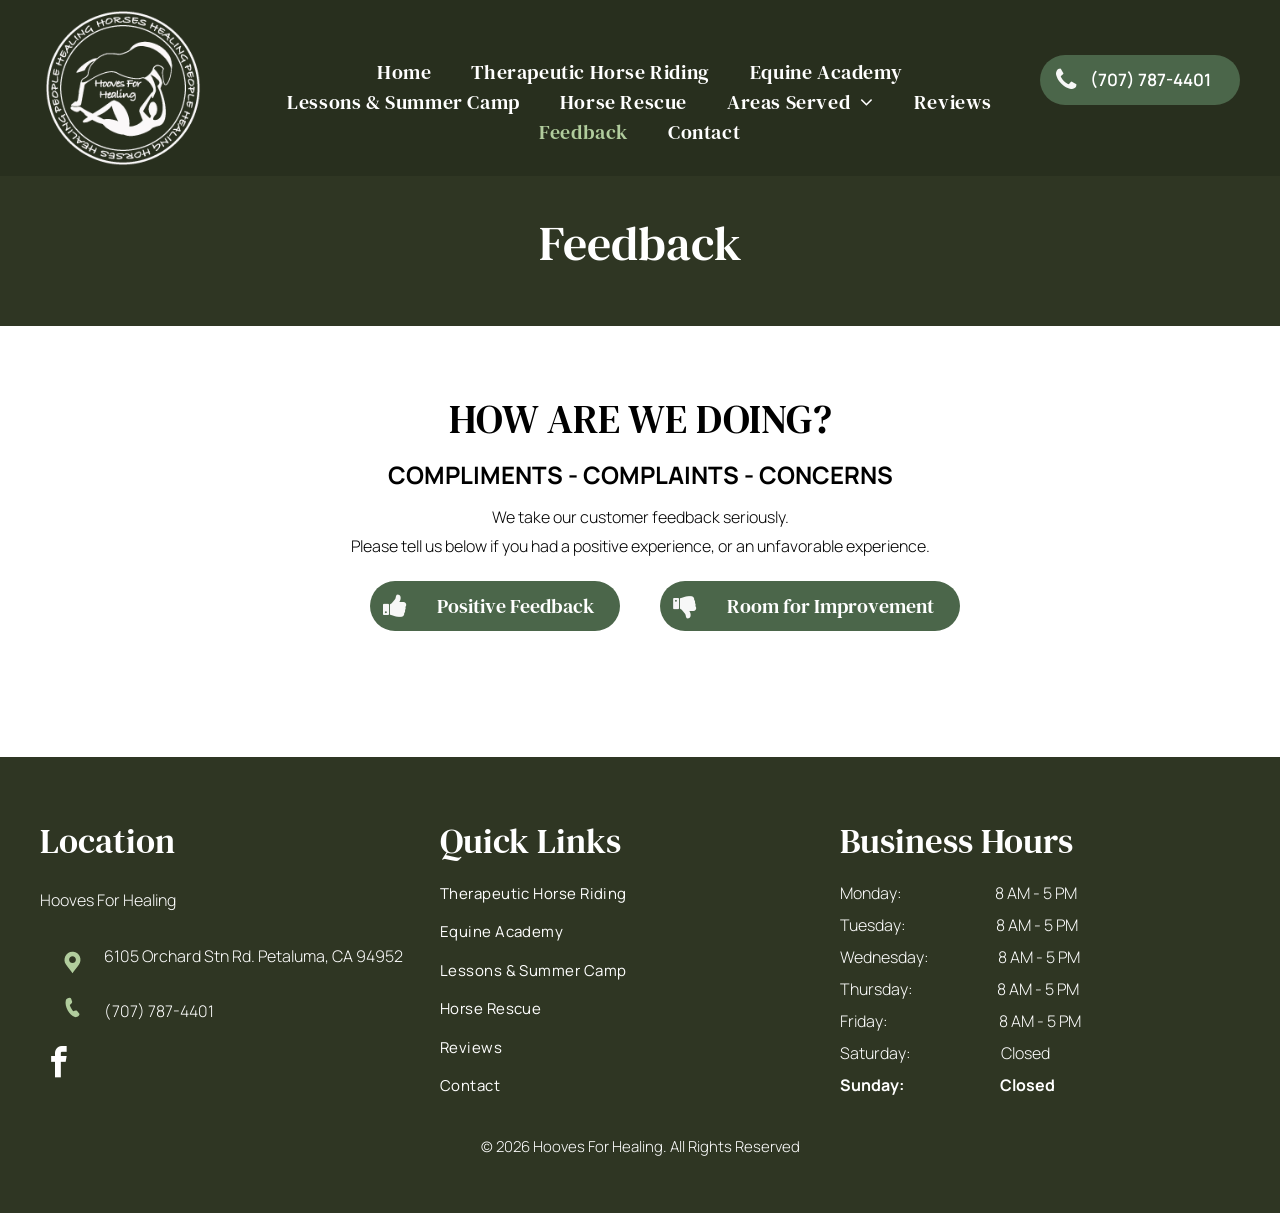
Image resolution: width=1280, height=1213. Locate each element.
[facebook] (58, 1065)
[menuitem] (404, 72)
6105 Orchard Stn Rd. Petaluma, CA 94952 (253, 956)
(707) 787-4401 (159, 1011)
